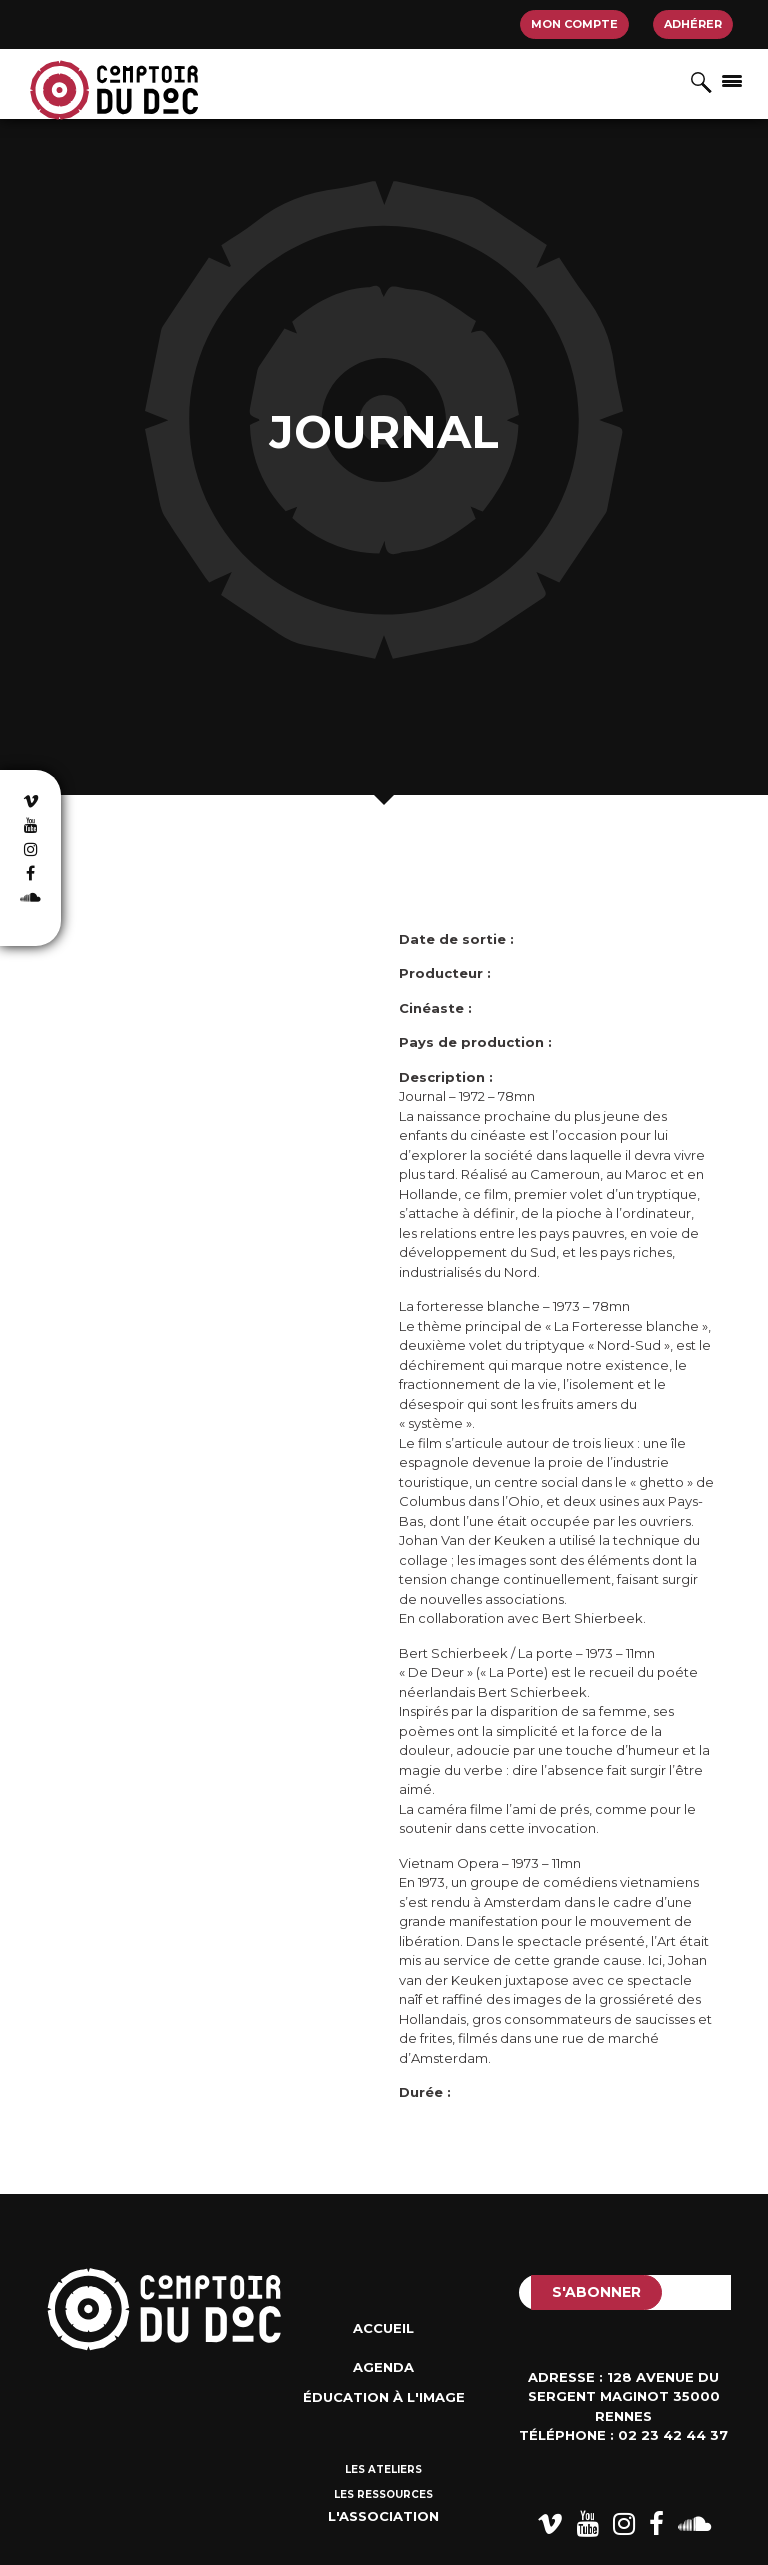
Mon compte (574, 24)
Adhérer (693, 24)
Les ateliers (383, 2469)
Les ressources (383, 2494)
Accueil (383, 2328)
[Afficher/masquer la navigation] (732, 80)
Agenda (383, 2367)
